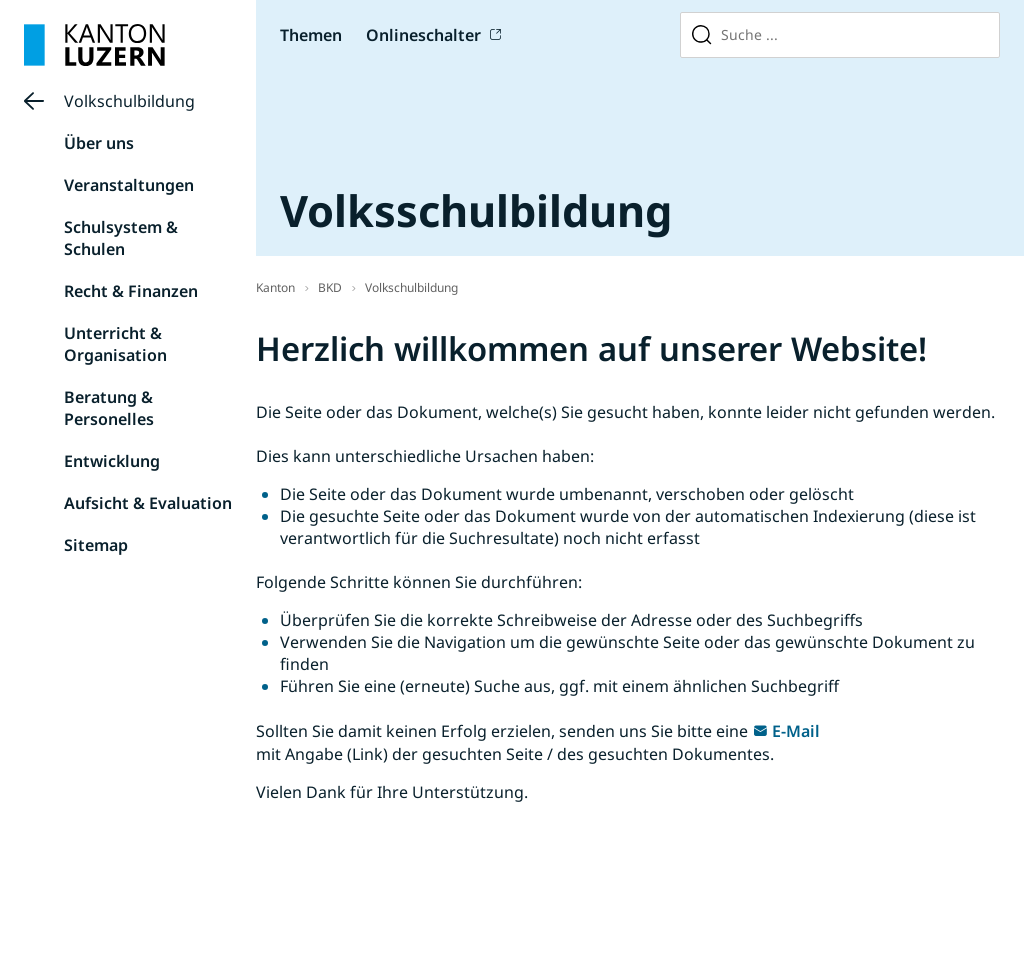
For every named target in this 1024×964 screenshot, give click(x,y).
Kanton (275, 287)
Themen (311, 35)
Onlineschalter (423, 35)
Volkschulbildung (129, 101)
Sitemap (96, 545)
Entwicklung (112, 461)
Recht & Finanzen (131, 291)
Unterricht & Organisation (115, 344)
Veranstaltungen (129, 185)
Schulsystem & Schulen (121, 238)
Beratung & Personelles (109, 408)
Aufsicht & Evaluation (148, 503)
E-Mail (796, 731)
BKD (330, 287)
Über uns (99, 143)
